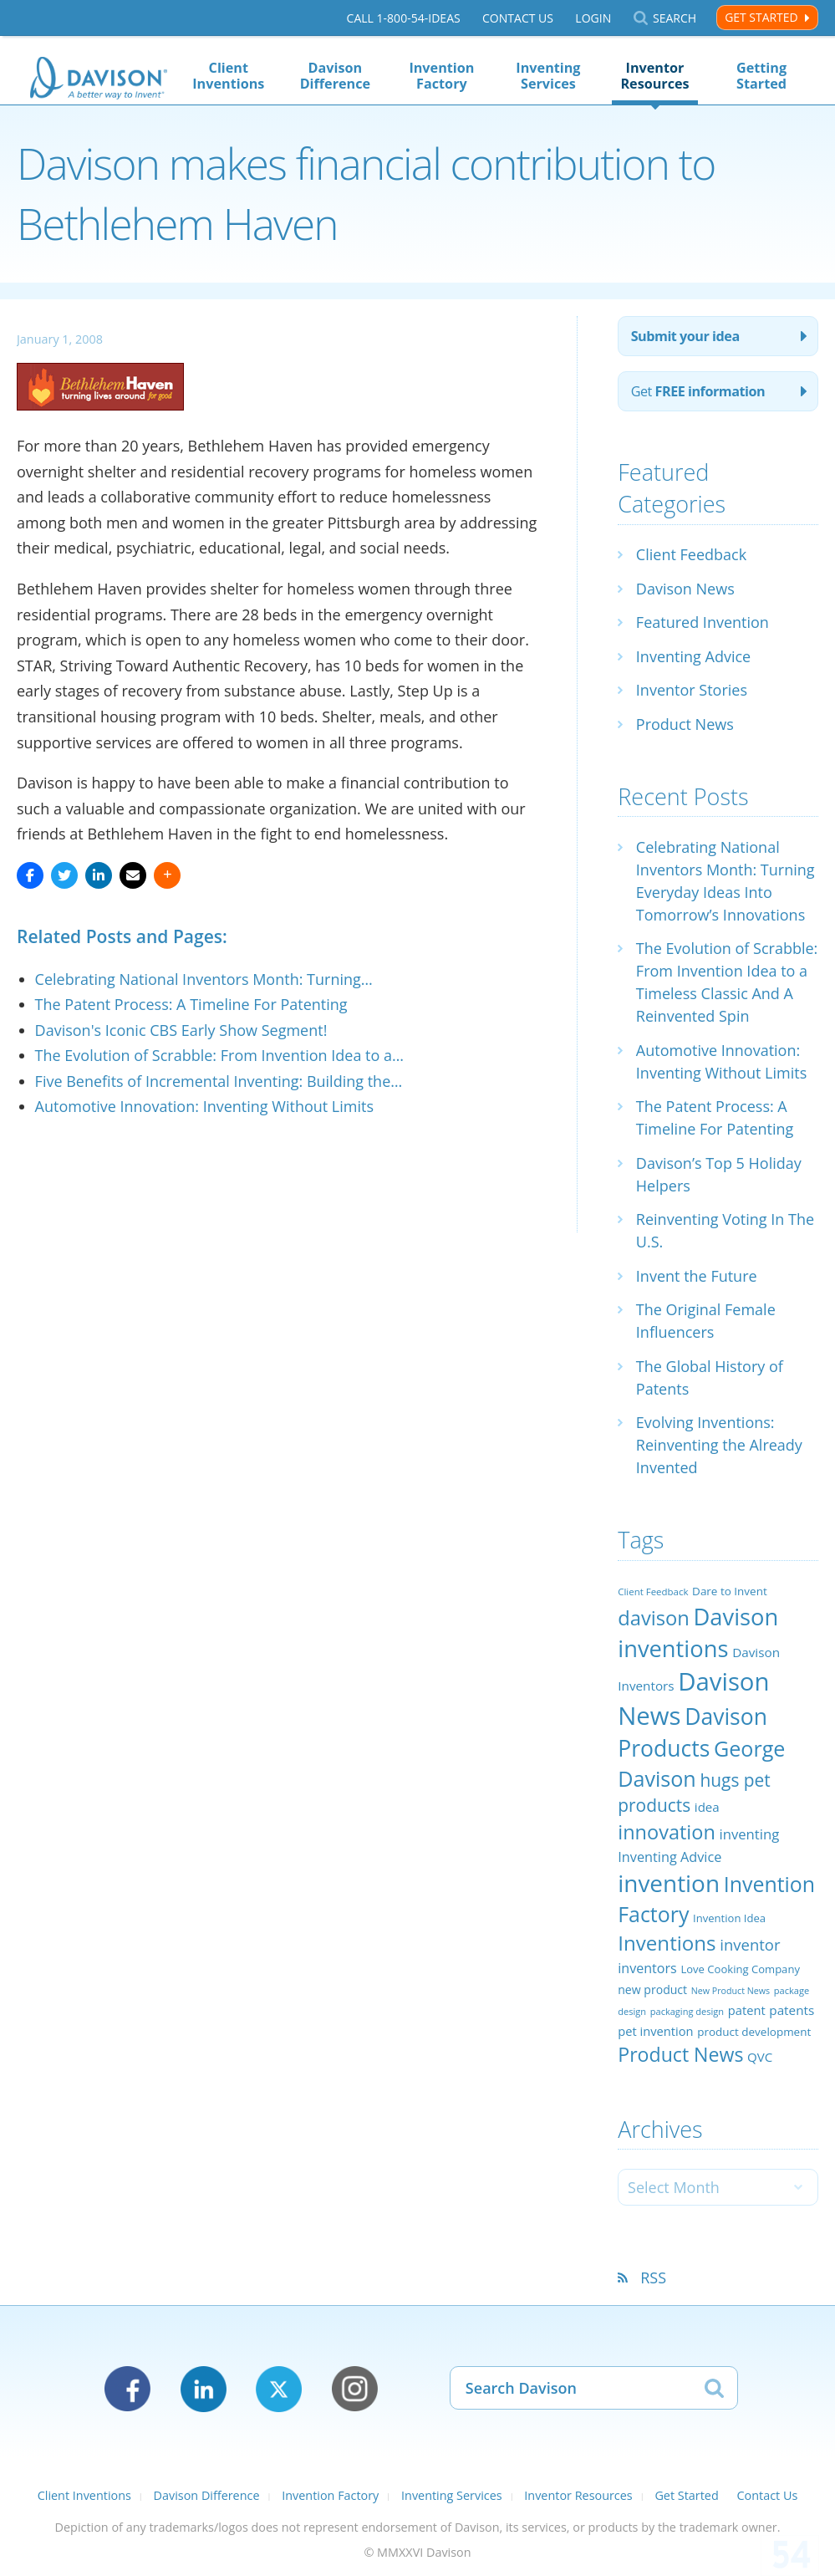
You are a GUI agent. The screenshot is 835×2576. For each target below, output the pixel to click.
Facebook (127, 2389)
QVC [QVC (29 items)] (759, 2056)
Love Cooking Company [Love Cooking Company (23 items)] (740, 1969)
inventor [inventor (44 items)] (750, 1944)
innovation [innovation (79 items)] (666, 1832)
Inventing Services (548, 76)
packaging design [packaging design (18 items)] (687, 2011)
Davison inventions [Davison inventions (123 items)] (698, 1632)
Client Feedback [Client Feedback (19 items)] (653, 1591)
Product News (685, 724)
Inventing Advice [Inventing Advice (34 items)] (669, 1857)
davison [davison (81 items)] (654, 1617)
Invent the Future (696, 1276)
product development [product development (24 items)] (754, 2031)
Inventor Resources (654, 76)
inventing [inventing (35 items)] (750, 1834)
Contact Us (517, 18)
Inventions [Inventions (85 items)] (666, 1942)
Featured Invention (702, 622)
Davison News (685, 589)
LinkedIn (204, 2389)
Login (593, 18)
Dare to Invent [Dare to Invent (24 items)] (729, 1591)
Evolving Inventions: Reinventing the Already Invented (719, 1444)
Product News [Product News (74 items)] (680, 2054)
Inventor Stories (691, 690)
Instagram (355, 2389)
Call (404, 18)
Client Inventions (228, 76)
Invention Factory (441, 76)
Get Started (761, 17)
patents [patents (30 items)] (791, 2010)
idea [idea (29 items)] (707, 1806)
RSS (653, 2277)
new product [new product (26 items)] (652, 1989)
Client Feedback (691, 554)
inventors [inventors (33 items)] (647, 1968)
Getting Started (761, 76)
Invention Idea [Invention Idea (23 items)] (729, 1918)
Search (674, 18)
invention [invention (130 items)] (669, 1883)
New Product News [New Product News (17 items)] (730, 1991)
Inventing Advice (693, 656)
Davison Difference (335, 76)
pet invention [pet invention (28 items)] (655, 2031)
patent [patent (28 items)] (747, 2010)
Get (698, 391)
